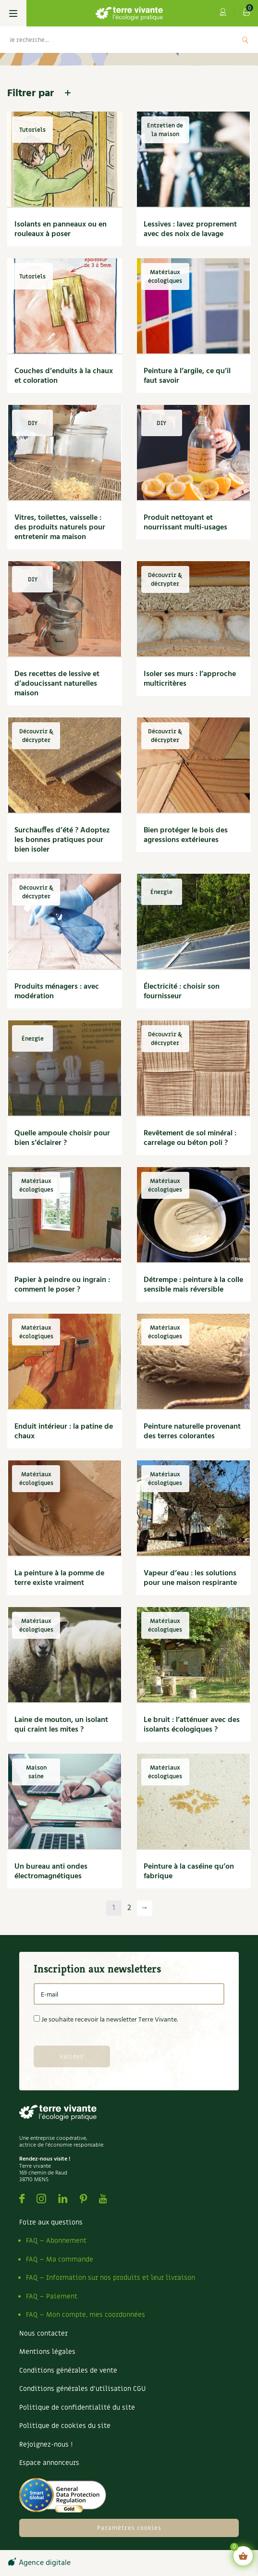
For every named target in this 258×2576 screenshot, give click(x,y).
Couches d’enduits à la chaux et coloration (63, 376)
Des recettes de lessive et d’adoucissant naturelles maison (56, 684)
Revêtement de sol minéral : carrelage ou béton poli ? (190, 1138)
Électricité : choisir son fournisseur (182, 991)
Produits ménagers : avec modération (56, 991)
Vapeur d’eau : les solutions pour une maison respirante (190, 1578)
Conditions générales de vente (68, 2370)
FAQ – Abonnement (56, 2240)
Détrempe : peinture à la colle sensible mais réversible (193, 1285)
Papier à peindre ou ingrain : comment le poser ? (62, 1285)
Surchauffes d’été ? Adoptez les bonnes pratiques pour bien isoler (62, 840)
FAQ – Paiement (51, 2296)
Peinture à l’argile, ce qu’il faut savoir (187, 376)
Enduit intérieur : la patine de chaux (63, 1431)
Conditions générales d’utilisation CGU (82, 2388)
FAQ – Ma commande (59, 2259)
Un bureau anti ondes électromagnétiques (50, 1871)
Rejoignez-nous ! (46, 2444)
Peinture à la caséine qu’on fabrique (189, 1871)
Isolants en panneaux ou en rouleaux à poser (60, 229)
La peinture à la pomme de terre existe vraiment (59, 1578)
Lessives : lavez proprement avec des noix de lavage (190, 229)
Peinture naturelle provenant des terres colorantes (192, 1431)
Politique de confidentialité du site (77, 2407)
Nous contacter (43, 2333)
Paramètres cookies (129, 2528)
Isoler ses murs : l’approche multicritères (190, 679)
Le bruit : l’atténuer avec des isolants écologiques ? (192, 1725)
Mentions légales (47, 2351)
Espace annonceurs (49, 2462)
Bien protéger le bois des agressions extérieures (186, 835)
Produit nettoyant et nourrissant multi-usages (185, 523)
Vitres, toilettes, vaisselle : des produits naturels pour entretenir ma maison (59, 527)
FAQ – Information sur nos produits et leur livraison (110, 2277)
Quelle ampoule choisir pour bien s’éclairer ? (62, 1138)
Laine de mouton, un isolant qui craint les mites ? (61, 1725)
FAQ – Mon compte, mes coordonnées (85, 2314)
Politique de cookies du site (65, 2425)
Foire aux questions (51, 2222)
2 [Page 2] (129, 1908)
